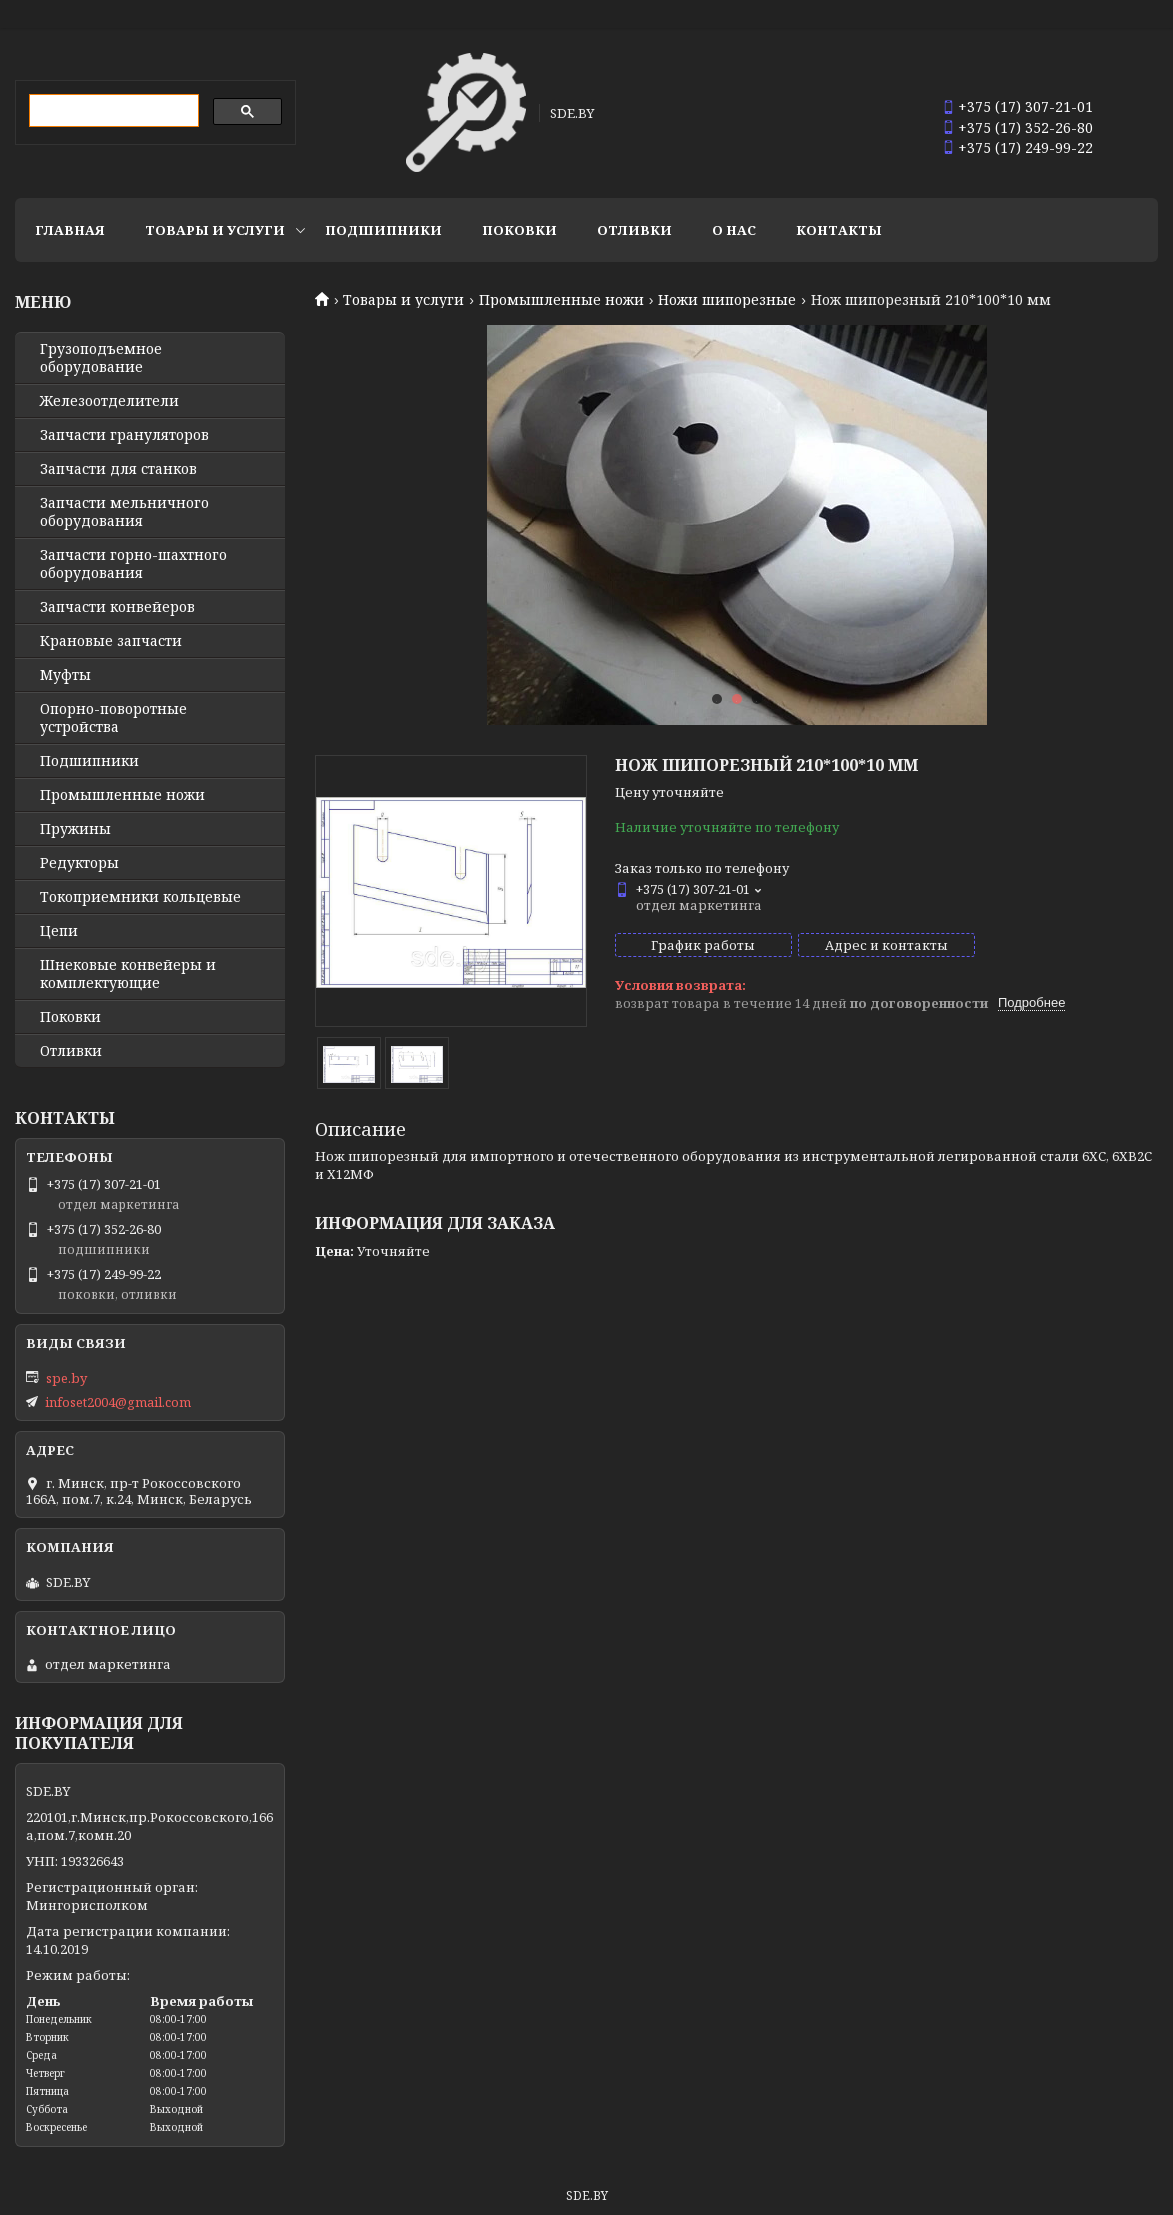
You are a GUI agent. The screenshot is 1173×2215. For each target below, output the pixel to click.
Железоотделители (109, 401)
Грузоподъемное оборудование (101, 358)
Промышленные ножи (561, 300)
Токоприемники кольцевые (140, 897)
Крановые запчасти (111, 641)
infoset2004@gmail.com (118, 1402)
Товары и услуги (215, 230)
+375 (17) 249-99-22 (1025, 147)
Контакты (839, 230)
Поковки (519, 230)
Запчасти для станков (118, 469)
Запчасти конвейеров (117, 607)
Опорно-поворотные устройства (113, 718)
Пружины (75, 829)
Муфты (65, 675)
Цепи (59, 931)
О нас (734, 230)
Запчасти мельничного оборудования (124, 512)
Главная (70, 230)
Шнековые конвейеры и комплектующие (128, 974)
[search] (112, 111)
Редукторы (79, 863)
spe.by (66, 1378)
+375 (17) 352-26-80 (1025, 127)
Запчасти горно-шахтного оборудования (133, 564)
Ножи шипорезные (727, 300)
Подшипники (383, 230)
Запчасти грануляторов (124, 435)
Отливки (634, 230)
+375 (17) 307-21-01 (1025, 106)
